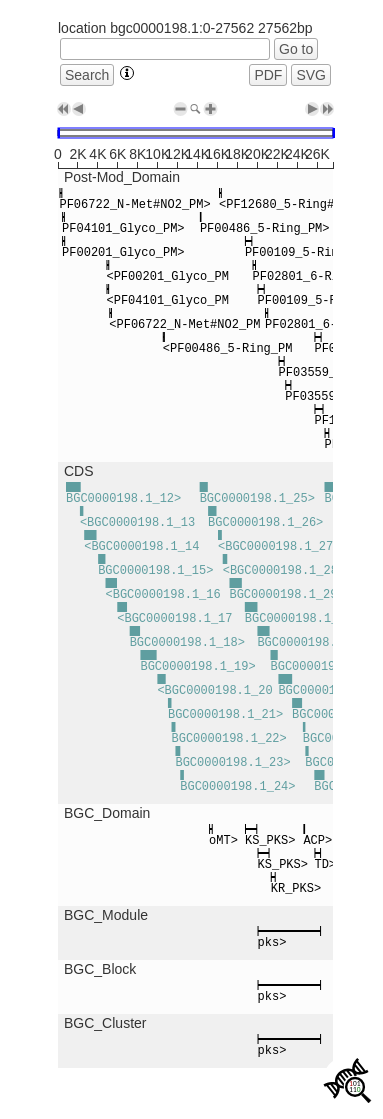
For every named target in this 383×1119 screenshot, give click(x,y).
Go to (296, 49)
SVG (311, 75)
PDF (268, 75)
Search (87, 75)
